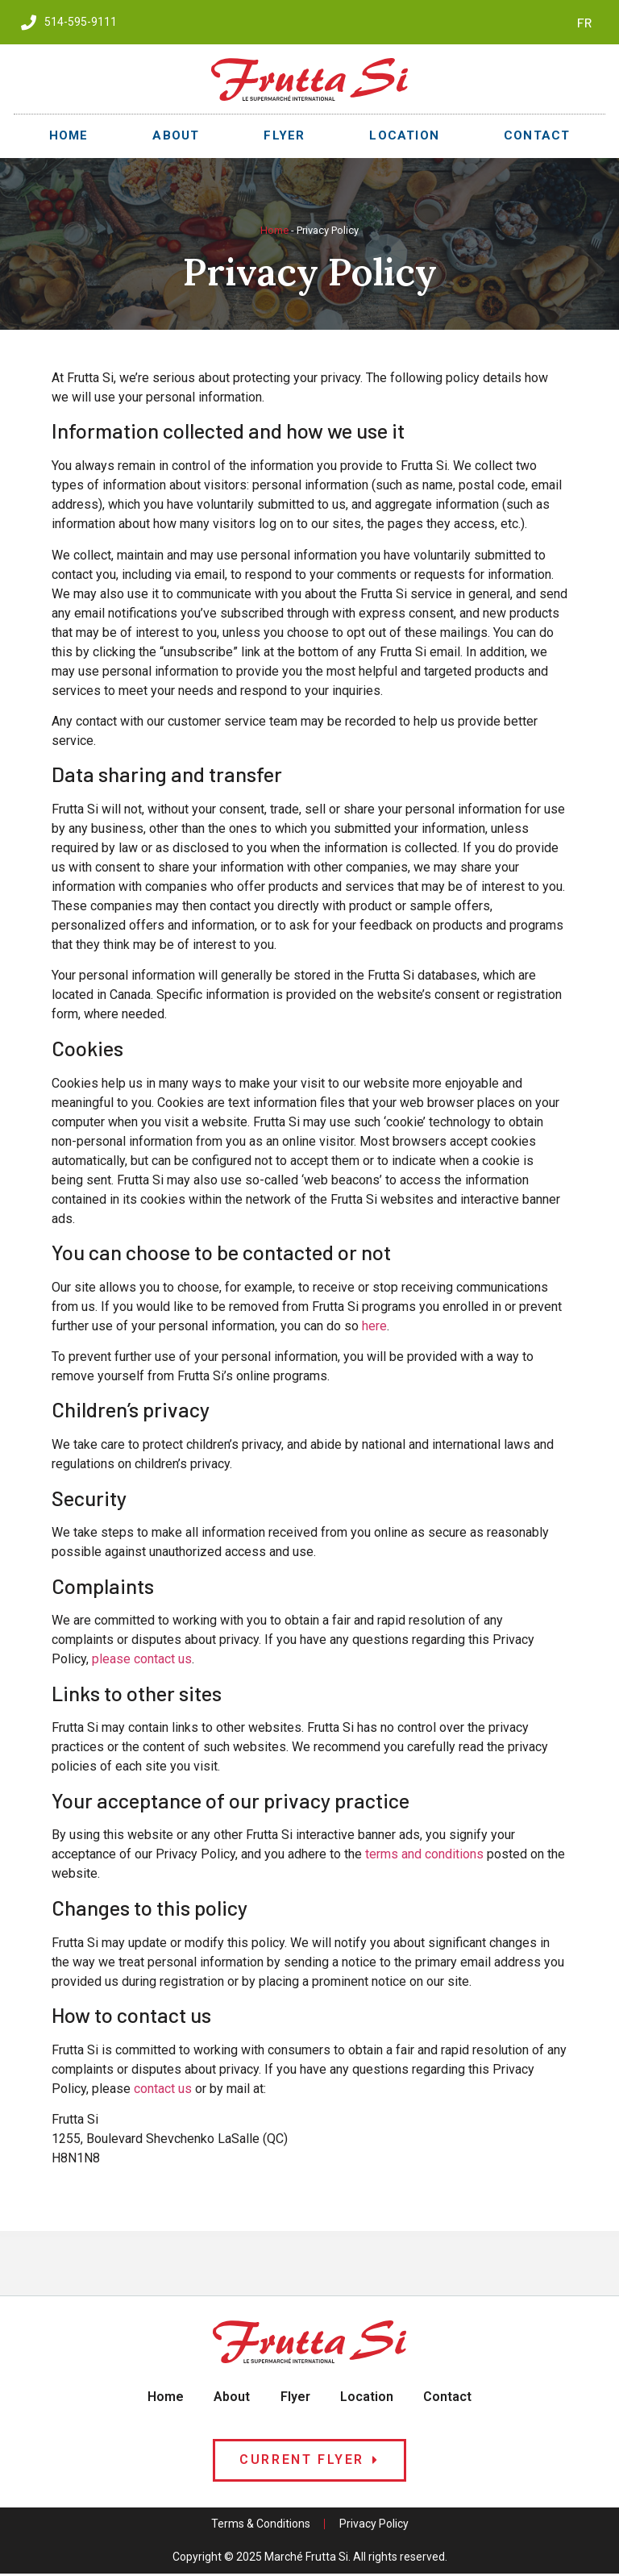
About (175, 135)
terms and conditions (424, 1854)
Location (404, 135)
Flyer (284, 135)
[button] (309, 2462)
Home (69, 135)
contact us (163, 2088)
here (374, 1326)
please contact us (142, 1659)
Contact (537, 135)
